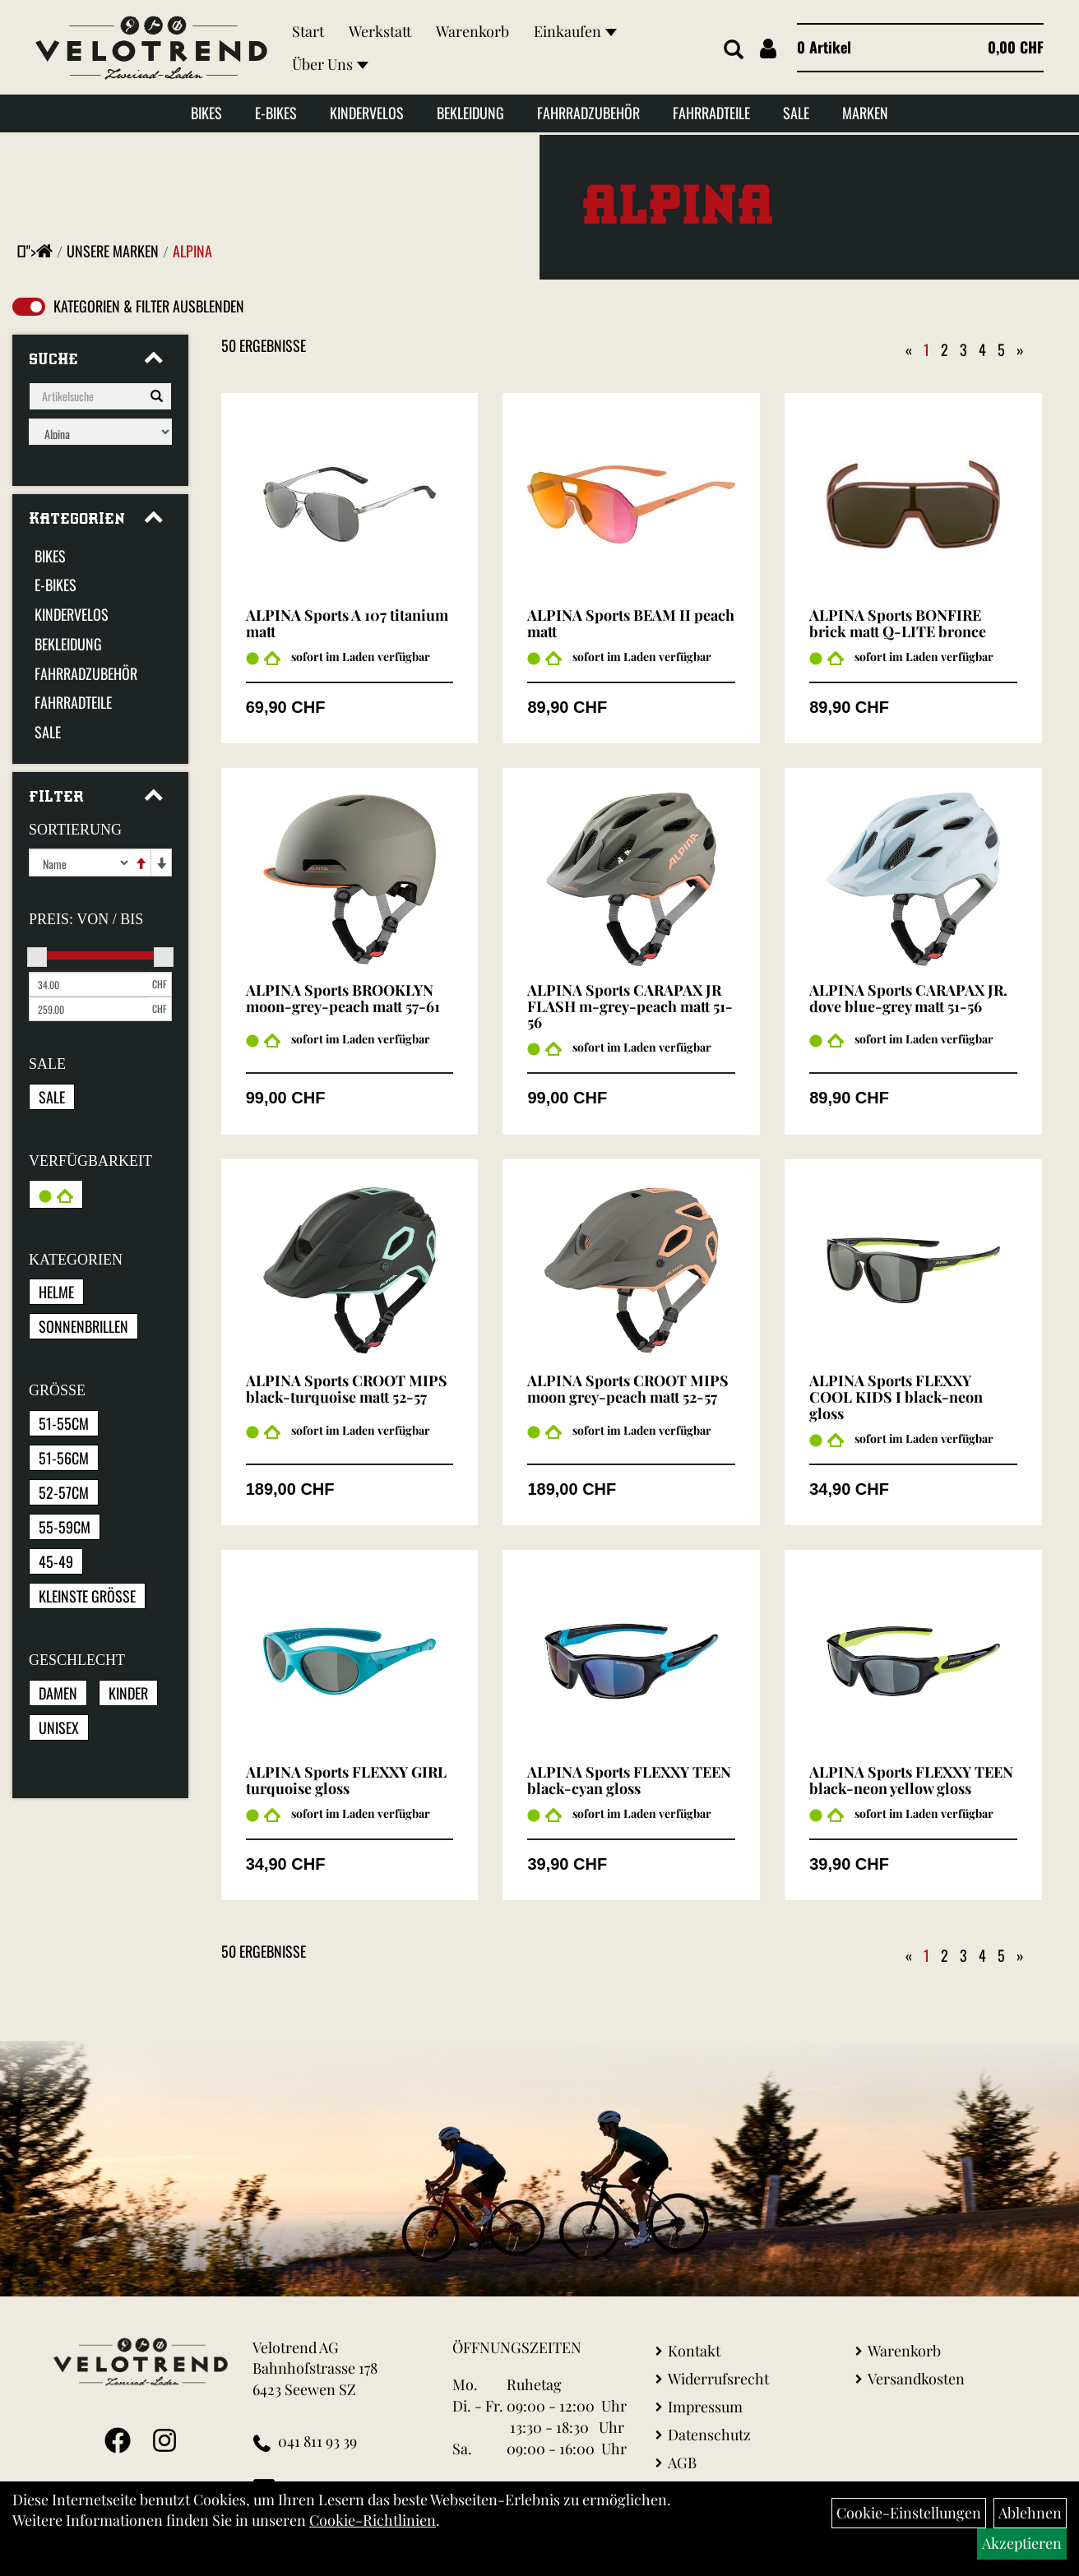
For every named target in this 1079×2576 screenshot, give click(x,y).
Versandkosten (916, 2379)
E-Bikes (276, 116)
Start (313, 33)
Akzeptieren (1022, 2543)
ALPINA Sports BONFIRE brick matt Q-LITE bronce (897, 623)
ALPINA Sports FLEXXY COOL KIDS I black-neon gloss (896, 1397)
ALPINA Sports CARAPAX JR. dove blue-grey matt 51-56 (908, 998)
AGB (682, 2462)
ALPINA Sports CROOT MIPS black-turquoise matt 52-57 (346, 1389)
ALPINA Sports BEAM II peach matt (630, 623)
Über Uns (335, 66)
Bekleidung (470, 116)
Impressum (705, 2406)
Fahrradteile (711, 116)
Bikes (206, 116)
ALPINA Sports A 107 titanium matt (347, 623)
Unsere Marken (113, 250)
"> (39, 251)
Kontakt (694, 2351)
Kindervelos (367, 116)
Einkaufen (580, 33)
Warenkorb (477, 33)
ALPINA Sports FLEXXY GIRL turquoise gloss (346, 1780)
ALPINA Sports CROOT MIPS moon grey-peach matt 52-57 (628, 1389)
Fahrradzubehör (588, 116)
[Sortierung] (80, 862)
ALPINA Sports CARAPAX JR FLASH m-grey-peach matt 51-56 (630, 1006)
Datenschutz (709, 2434)
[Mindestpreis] (88, 984)
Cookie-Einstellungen (908, 2513)
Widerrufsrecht (718, 2379)
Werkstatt (385, 33)
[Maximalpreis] (88, 1009)
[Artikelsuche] (728, 51)
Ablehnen (1030, 2513)
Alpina (192, 250)
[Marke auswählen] (100, 432)
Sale (796, 116)
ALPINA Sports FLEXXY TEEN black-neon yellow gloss (911, 1780)
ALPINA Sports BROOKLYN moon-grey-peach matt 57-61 (343, 998)
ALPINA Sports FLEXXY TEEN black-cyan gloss (629, 1780)
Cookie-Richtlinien (372, 2520)
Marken (865, 116)
